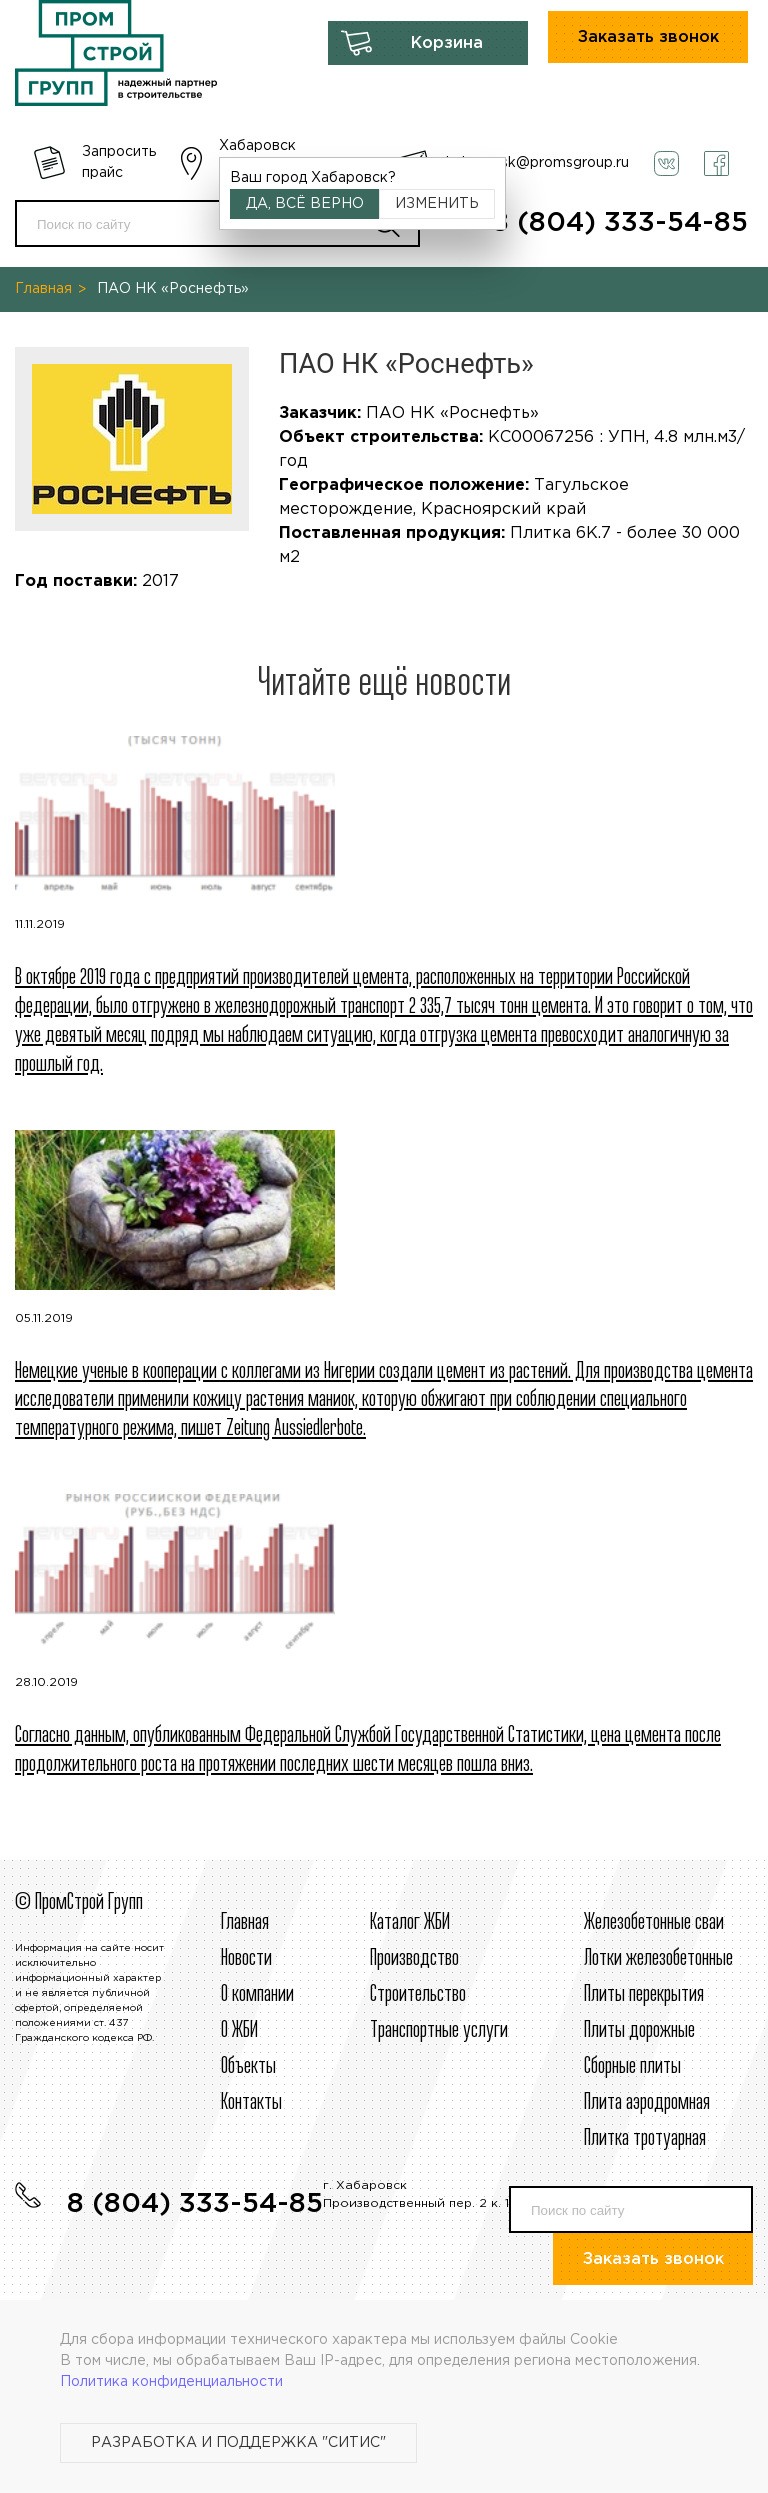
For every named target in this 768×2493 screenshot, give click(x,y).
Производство (414, 1959)
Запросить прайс (119, 162)
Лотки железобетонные (658, 1959)
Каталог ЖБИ (410, 1923)
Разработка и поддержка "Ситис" (238, 2443)
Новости (246, 1959)
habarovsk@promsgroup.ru (537, 163)
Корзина (447, 43)
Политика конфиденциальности (171, 2382)
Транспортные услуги (439, 2031)
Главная (43, 289)
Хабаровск (257, 146)
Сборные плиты (632, 2067)
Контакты (251, 2103)
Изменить (437, 204)
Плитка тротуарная (645, 2139)
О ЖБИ (239, 2031)
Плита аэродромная (647, 2103)
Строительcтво (418, 1995)
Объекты (248, 2067)
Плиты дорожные (639, 2031)
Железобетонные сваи (654, 1923)
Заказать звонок (648, 37)
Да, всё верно (305, 204)
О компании (257, 1995)
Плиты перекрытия (644, 1995)
